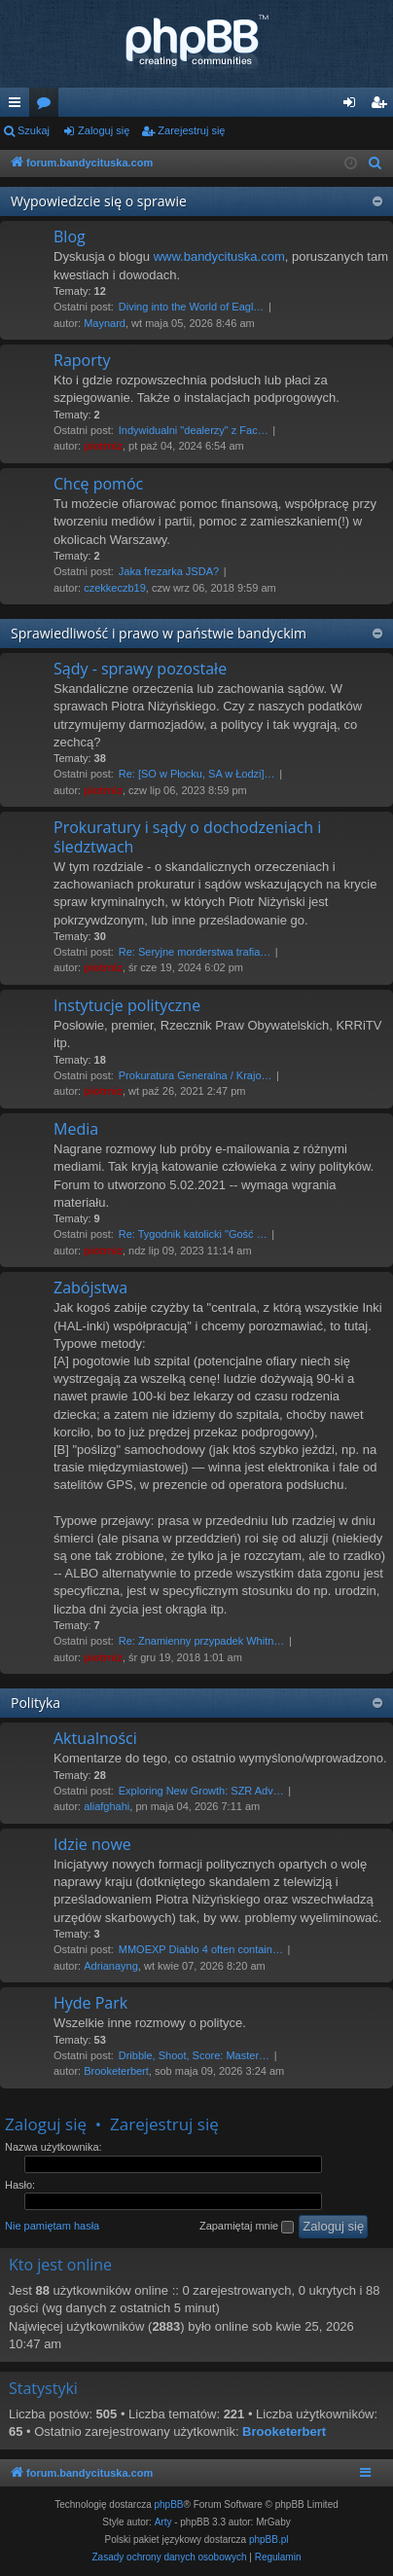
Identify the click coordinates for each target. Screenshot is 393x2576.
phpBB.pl (269, 2539)
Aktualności (95, 1738)
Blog (70, 236)
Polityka (35, 1702)
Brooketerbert (116, 2071)
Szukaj (34, 130)
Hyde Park (90, 2003)
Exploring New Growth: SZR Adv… (201, 1790)
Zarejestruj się (191, 130)
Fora (47, 106)
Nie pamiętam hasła (52, 2225)
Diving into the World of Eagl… (192, 306)
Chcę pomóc (98, 483)
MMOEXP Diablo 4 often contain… (201, 1949)
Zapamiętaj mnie (246, 2226)
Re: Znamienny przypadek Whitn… (202, 1641)
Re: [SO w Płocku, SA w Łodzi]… (197, 774)
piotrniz (103, 446)
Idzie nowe (92, 1844)
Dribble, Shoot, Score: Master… (194, 2055)
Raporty (82, 360)
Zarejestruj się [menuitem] (382, 106)
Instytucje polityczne (127, 1005)
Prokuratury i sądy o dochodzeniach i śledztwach (187, 836)
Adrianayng (111, 1966)
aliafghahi (106, 1806)
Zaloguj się (103, 130)
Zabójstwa (90, 1287)
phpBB (169, 2504)
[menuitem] (375, 163)
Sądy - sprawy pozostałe (140, 668)
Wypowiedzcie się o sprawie (99, 201)
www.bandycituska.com (219, 256)
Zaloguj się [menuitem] (353, 106)
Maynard (104, 323)
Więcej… (18, 106)
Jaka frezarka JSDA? (169, 571)
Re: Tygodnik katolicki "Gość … (193, 1234)
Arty (163, 2522)
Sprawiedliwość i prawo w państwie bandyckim (158, 633)
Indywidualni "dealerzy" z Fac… (193, 430)
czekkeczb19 (115, 588)
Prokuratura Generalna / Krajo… (195, 1075)
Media (76, 1129)
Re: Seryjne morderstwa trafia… (195, 952)
